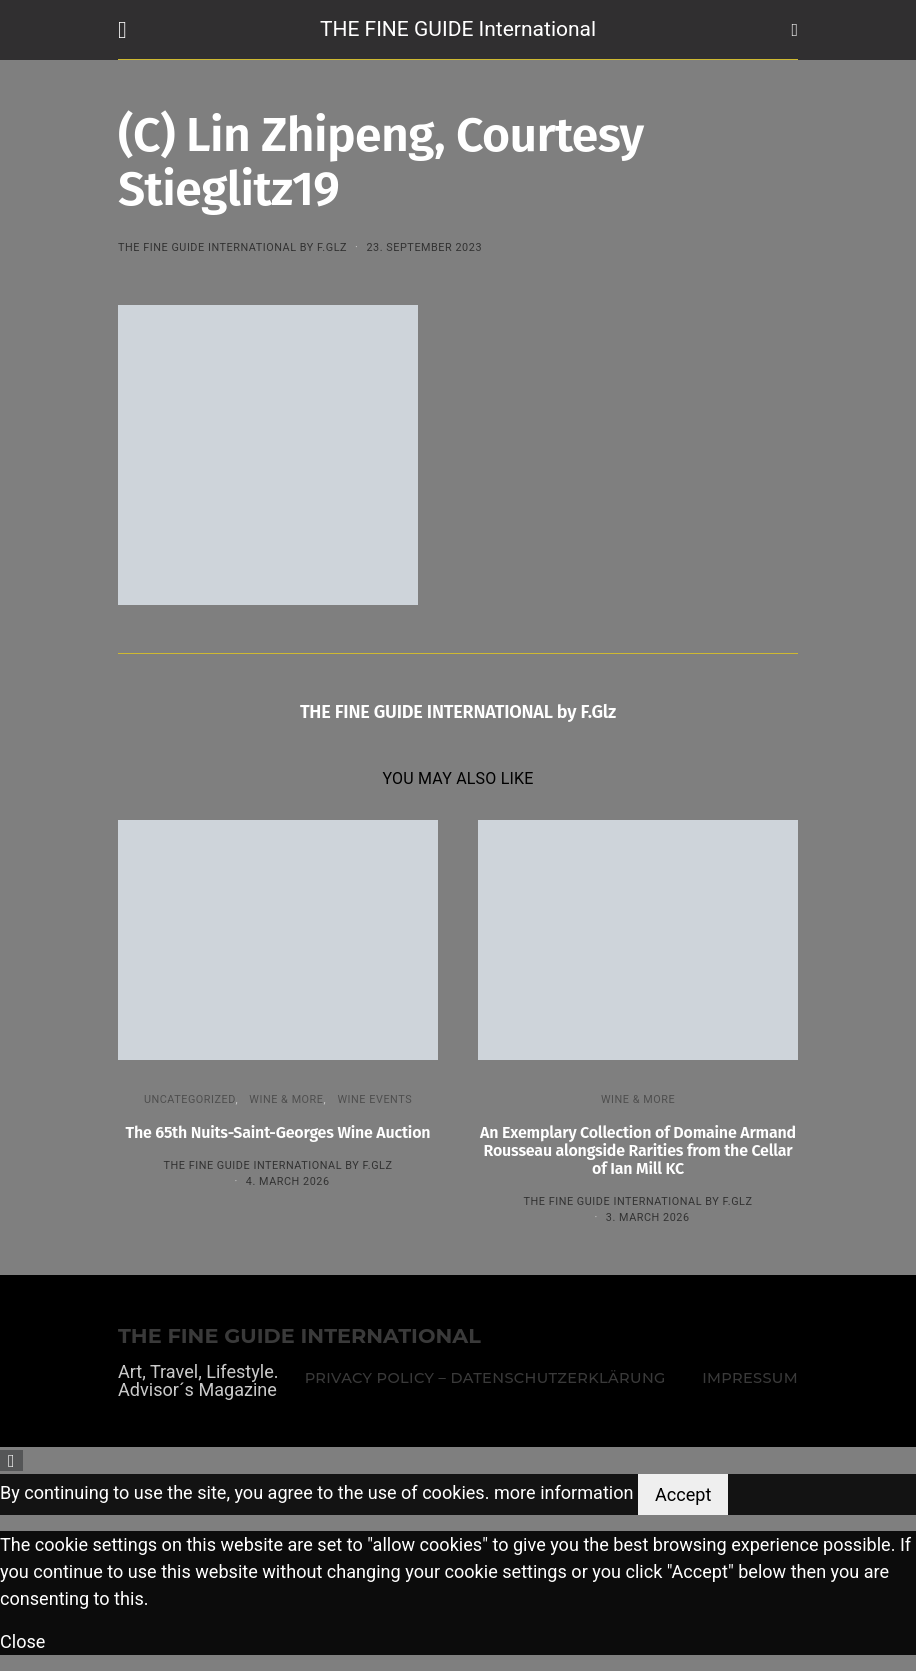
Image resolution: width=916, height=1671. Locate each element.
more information (564, 1492)
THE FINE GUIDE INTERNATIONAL (299, 1336)
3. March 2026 (648, 1217)
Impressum (750, 1378)
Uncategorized (190, 1099)
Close (22, 1641)
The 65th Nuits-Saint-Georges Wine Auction (278, 1132)
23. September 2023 (424, 247)
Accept (683, 1494)
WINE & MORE (286, 1099)
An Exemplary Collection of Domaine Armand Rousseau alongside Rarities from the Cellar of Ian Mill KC (638, 1150)
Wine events (374, 1099)
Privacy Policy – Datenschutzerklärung (485, 1378)
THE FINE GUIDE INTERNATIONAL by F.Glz (232, 247)
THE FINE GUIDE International (458, 29)
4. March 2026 (288, 1181)
